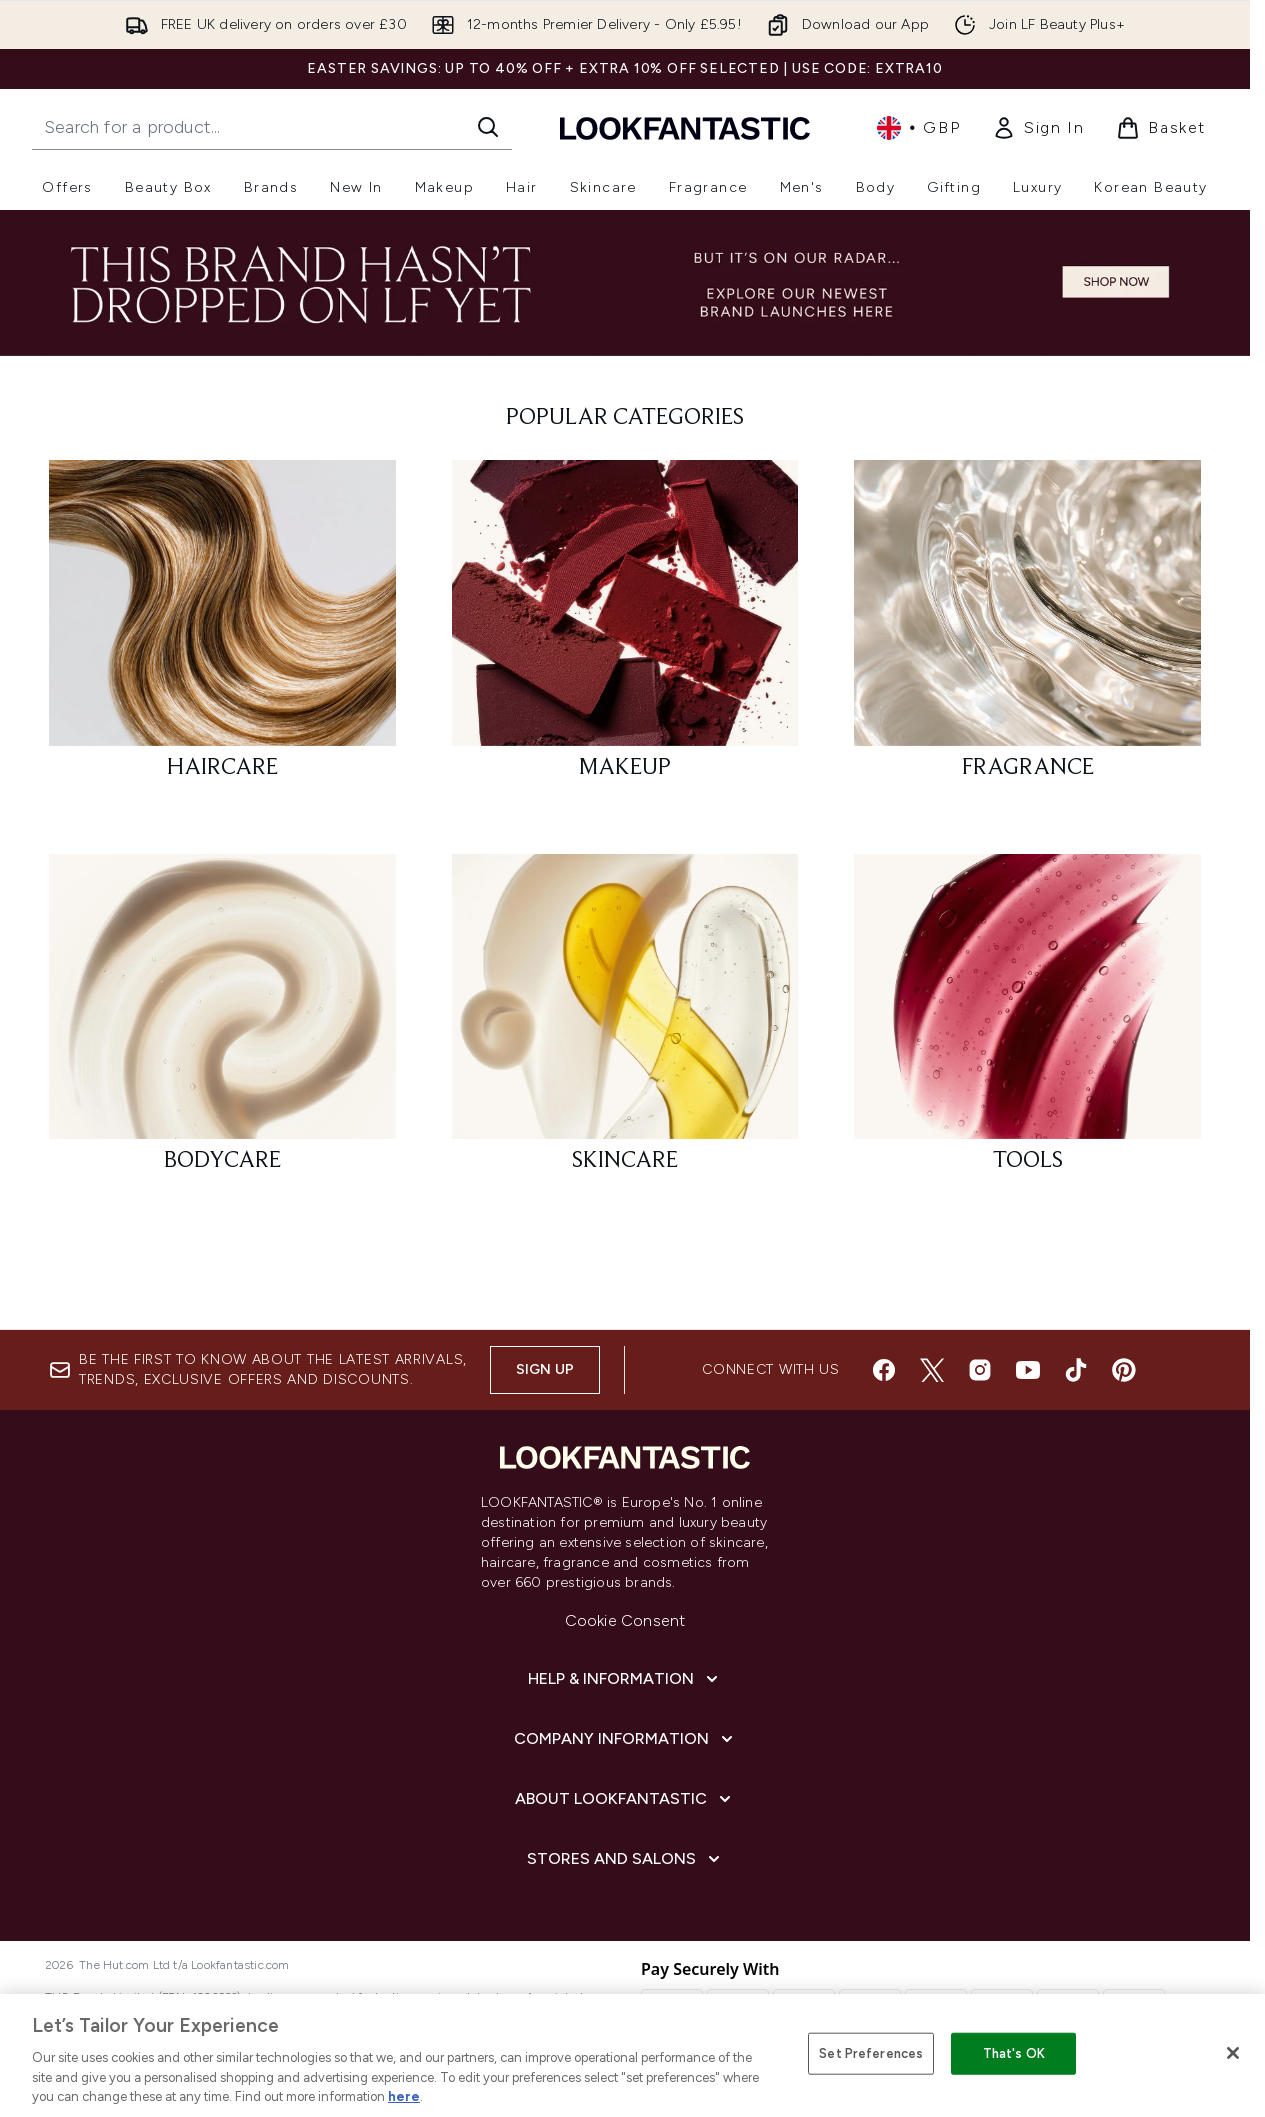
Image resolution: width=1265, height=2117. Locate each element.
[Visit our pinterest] (1124, 1370)
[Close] (1233, 2053)
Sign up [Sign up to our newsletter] (545, 1369)
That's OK (1014, 2053)
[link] (1038, 128)
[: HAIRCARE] (222, 628)
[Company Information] (625, 1739)
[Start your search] (272, 127)
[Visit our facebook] (884, 1370)
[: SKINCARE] (625, 1022)
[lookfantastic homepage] (685, 127)
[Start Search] (488, 127)
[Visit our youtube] (1028, 1370)
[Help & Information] (625, 1679)
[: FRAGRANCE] (1027, 628)
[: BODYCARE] (222, 1022)
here (404, 2096)
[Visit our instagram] (980, 1370)
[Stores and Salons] (625, 1859)
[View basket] (1161, 128)
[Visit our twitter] (932, 1370)
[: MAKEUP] (625, 628)
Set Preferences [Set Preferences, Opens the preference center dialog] (871, 2053)
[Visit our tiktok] (1076, 1370)
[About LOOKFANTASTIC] (625, 1799)
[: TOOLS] (1027, 1022)
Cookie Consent (625, 1620)
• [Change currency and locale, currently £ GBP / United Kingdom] (918, 128)
